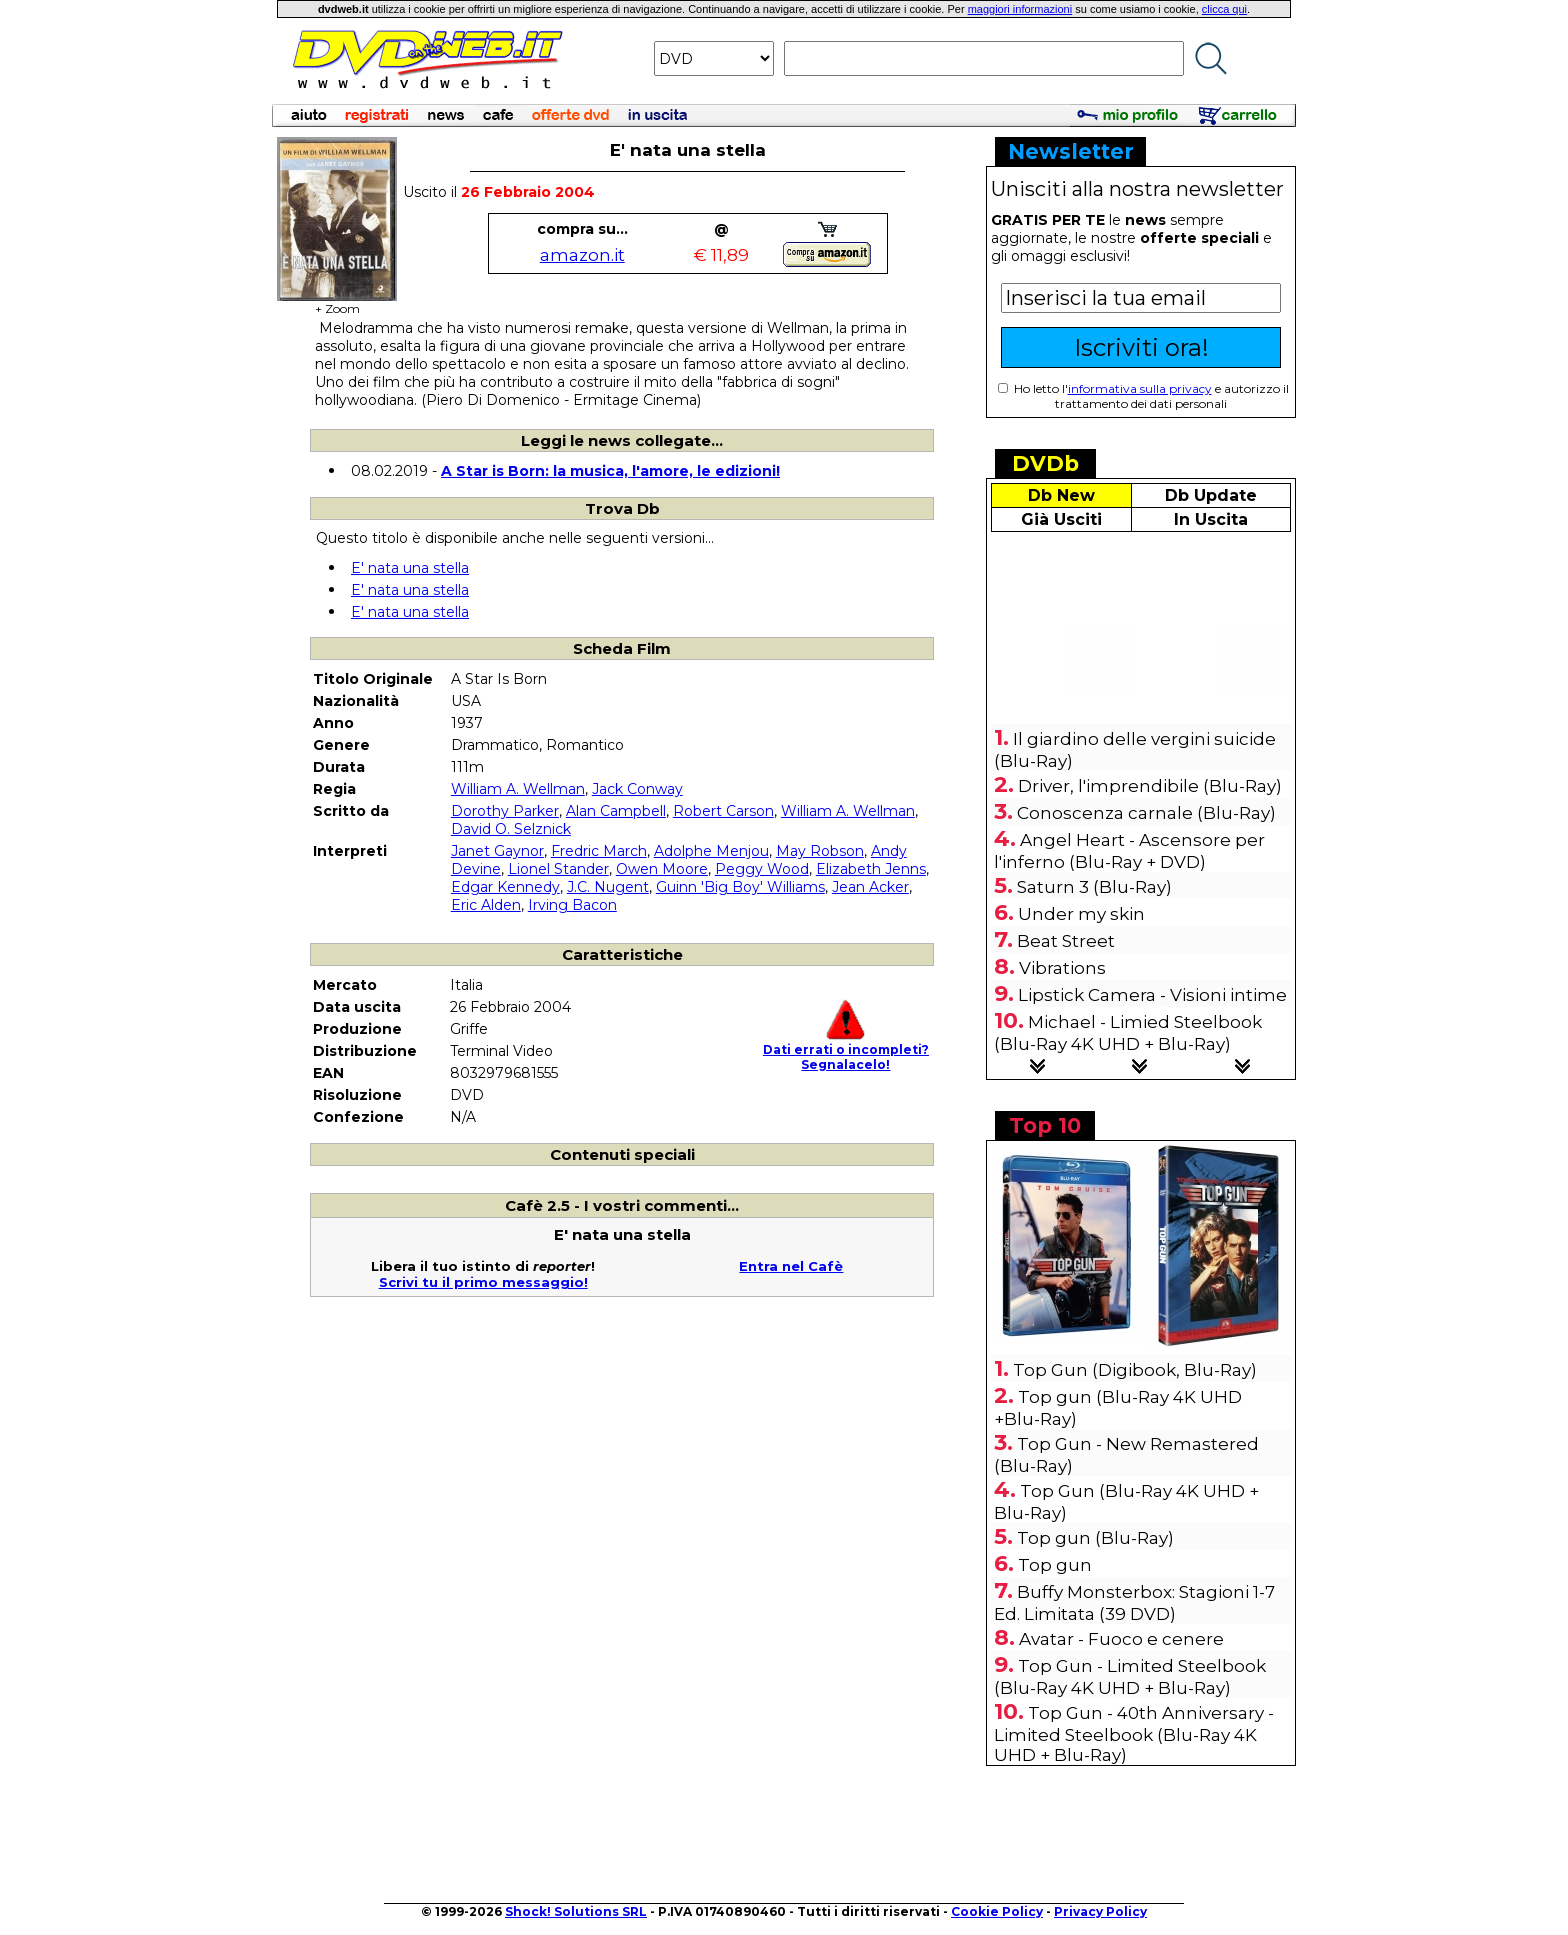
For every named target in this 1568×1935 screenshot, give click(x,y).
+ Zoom (337, 302)
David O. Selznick (511, 829)
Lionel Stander (558, 869)
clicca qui (1224, 9)
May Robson (820, 851)
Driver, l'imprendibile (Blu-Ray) (1150, 786)
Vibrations (1062, 968)
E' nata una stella (410, 568)
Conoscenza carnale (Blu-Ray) (1146, 813)
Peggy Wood (762, 869)
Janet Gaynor (497, 851)
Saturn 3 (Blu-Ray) (1094, 887)
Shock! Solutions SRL (576, 1911)
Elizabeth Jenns (871, 869)
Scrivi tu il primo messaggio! (483, 1282)
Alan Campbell (616, 811)
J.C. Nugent (608, 887)
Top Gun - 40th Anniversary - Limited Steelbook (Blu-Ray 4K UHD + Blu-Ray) (1134, 1734)
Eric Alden (486, 905)
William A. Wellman (518, 789)
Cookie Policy (997, 1911)
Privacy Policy (1100, 1911)
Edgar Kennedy (505, 887)
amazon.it (582, 255)
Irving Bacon (572, 905)
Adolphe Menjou (711, 851)
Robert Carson (723, 811)
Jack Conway (637, 789)
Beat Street (1066, 941)
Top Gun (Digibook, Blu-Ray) (1135, 1370)
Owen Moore (662, 869)
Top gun (1055, 1565)
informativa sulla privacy (1140, 388)
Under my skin (1081, 914)
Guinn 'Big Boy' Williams (740, 887)
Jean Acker (870, 887)
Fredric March (599, 851)
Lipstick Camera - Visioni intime (1152, 995)
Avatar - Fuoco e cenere (1121, 1639)
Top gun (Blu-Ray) (1095, 1538)
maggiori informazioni (1020, 9)
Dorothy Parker (505, 811)
